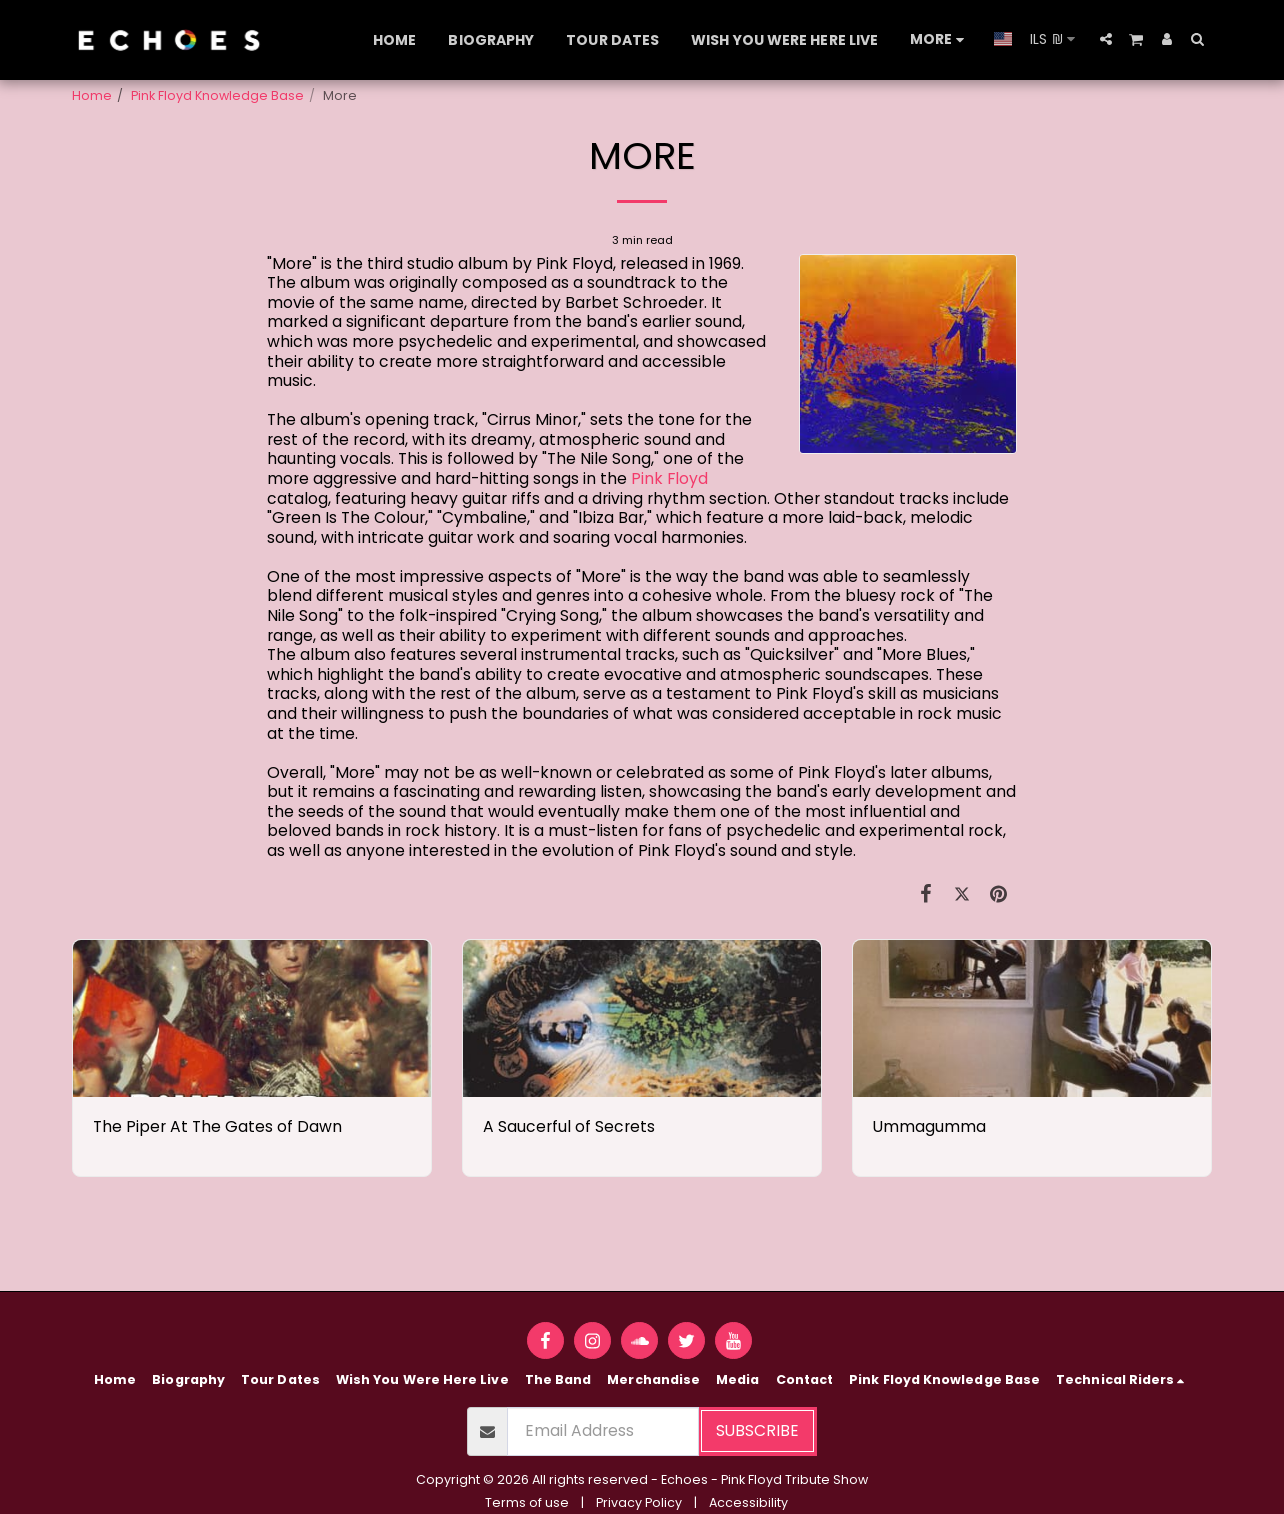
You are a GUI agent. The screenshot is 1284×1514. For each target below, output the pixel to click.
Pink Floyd (669, 478)
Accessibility (748, 1502)
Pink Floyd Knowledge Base (217, 95)
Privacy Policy (639, 1502)
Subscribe (757, 1430)
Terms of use (527, 1502)
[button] (1106, 39)
